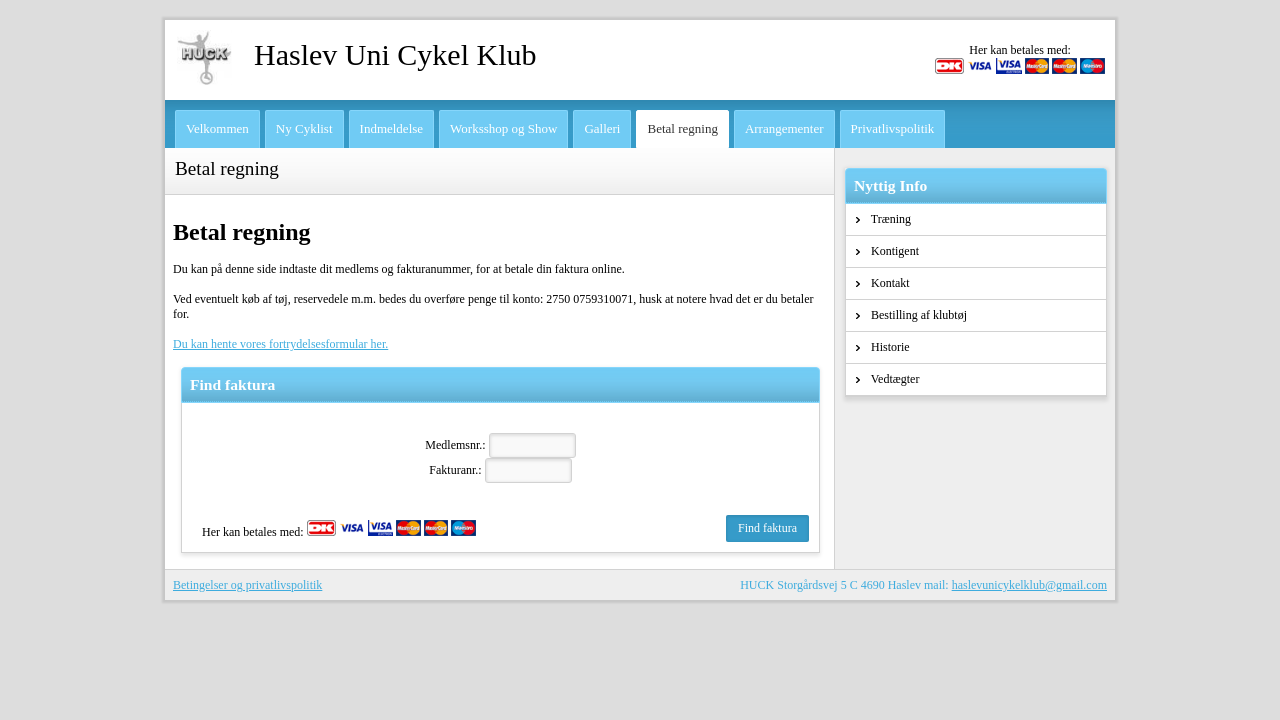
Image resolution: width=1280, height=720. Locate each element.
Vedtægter (887, 379)
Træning (883, 219)
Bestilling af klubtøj (911, 315)
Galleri (602, 128)
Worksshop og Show (503, 128)
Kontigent (887, 251)
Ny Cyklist (304, 128)
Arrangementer (784, 128)
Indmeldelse (392, 128)
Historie (883, 347)
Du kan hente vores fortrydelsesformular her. (280, 344)
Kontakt (883, 283)
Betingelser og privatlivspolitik (247, 585)
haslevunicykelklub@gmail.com (1029, 585)
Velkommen (217, 128)
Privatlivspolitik (893, 128)
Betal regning (682, 128)
